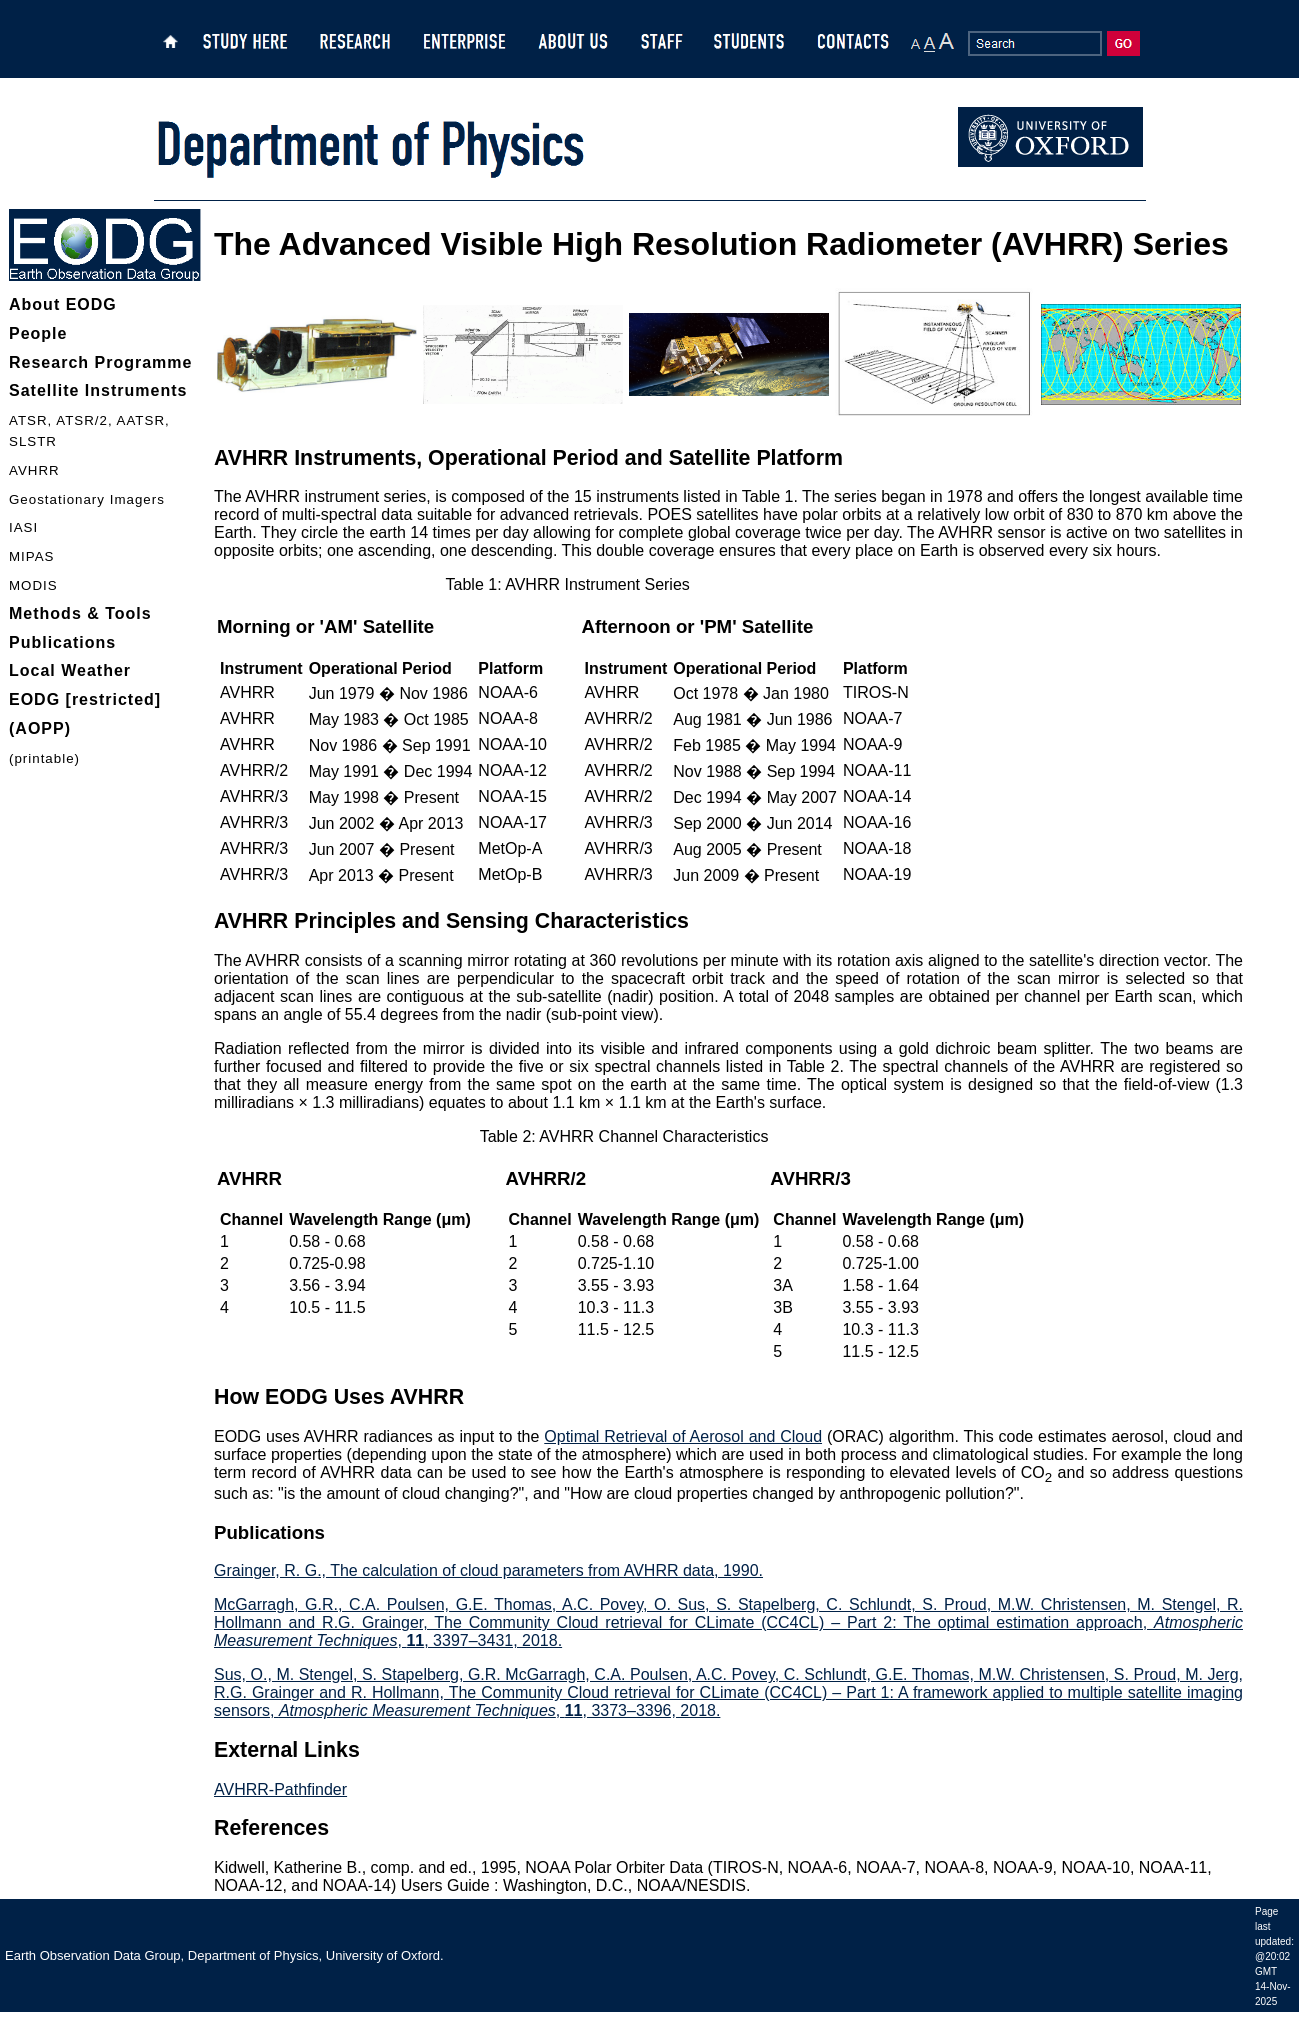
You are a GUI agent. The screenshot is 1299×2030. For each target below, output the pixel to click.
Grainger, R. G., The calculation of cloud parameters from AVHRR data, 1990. (488, 1570)
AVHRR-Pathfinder (280, 1789)
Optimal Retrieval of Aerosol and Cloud (683, 1436)
